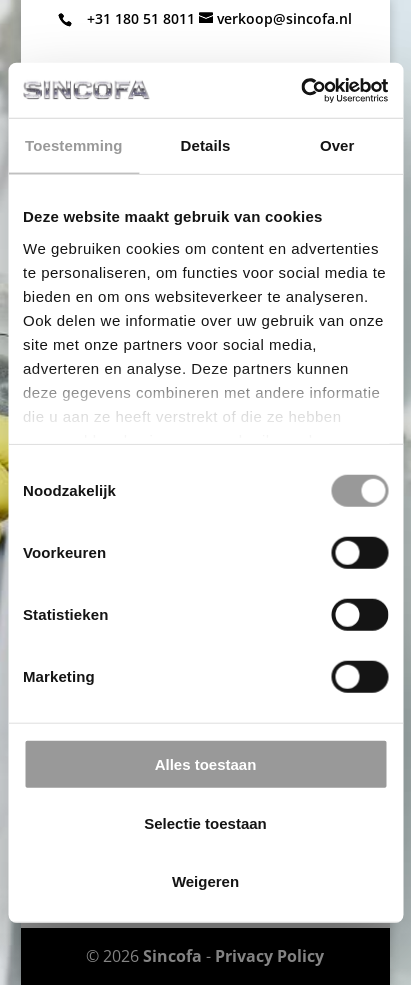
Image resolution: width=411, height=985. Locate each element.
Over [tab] (337, 145)
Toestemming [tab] (74, 145)
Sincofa (172, 956)
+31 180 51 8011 (141, 18)
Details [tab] (206, 145)
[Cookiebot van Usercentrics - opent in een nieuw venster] (300, 90)
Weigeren (205, 881)
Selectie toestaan (205, 822)
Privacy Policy (269, 956)
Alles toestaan (206, 764)
